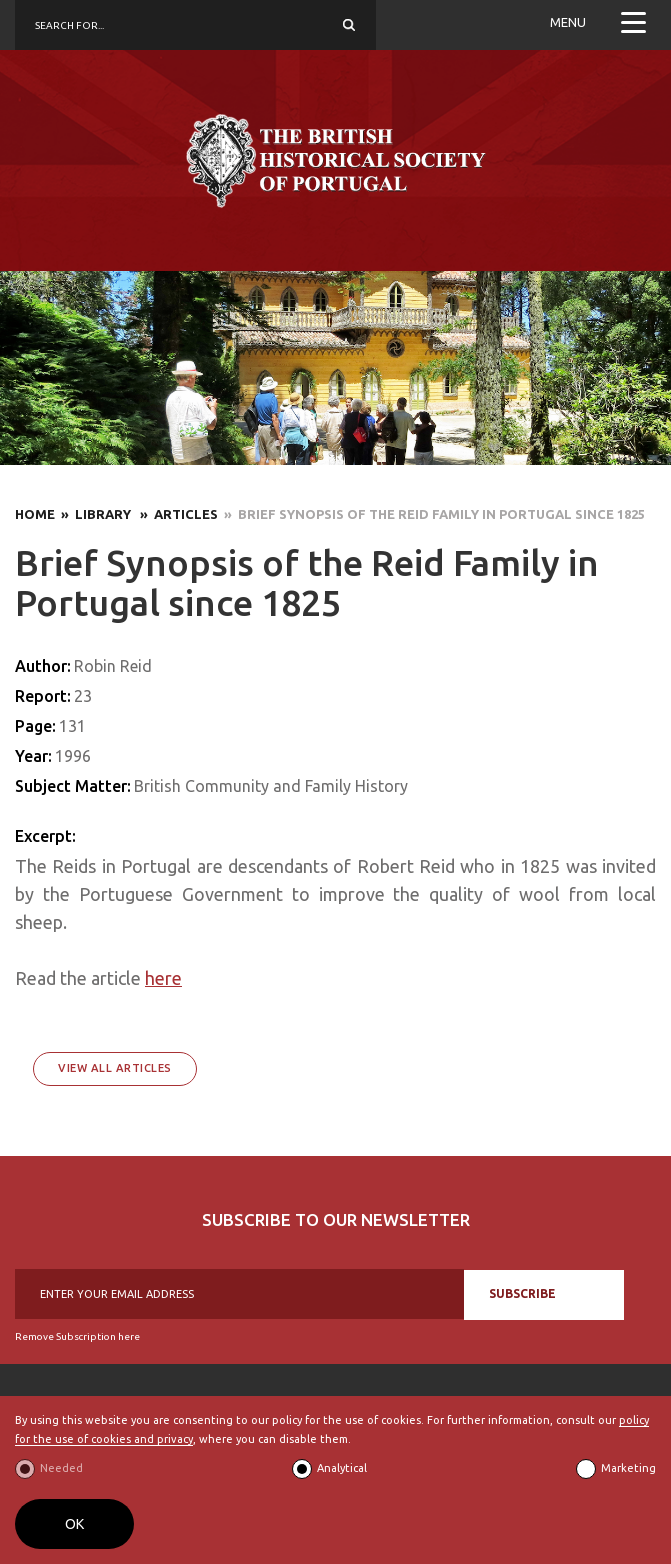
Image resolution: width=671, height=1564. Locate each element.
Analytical (342, 1468)
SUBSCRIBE (522, 1293)
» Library (94, 514)
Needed (61, 1468)
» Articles (176, 514)
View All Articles (115, 1068)
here (163, 978)
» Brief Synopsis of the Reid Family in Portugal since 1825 (431, 514)
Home (35, 514)
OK (74, 1524)
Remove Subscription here (77, 1336)
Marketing (628, 1468)
